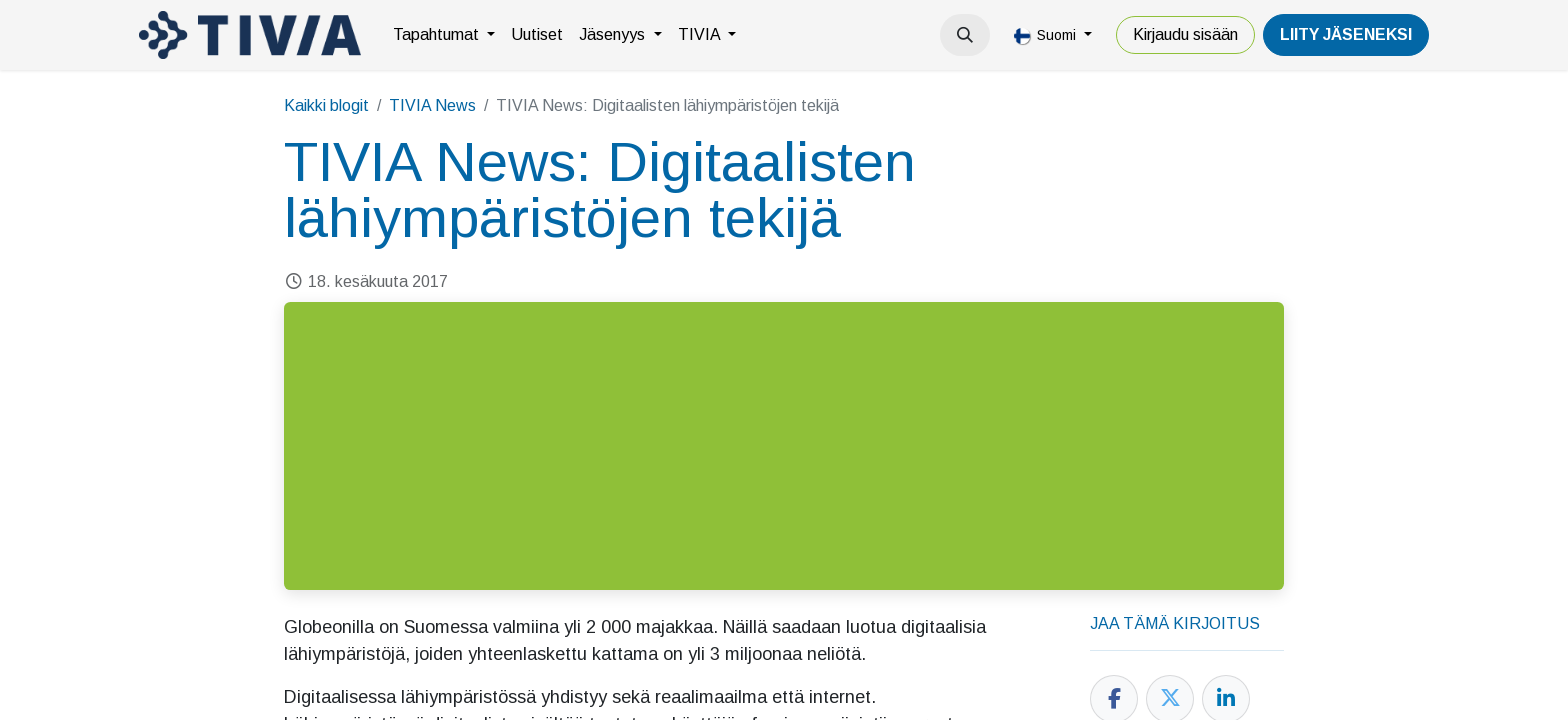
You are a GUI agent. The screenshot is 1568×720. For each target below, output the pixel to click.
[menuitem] (444, 35)
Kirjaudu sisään (1185, 34)
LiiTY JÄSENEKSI (1346, 34)
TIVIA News (432, 105)
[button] (965, 35)
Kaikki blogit (326, 105)
